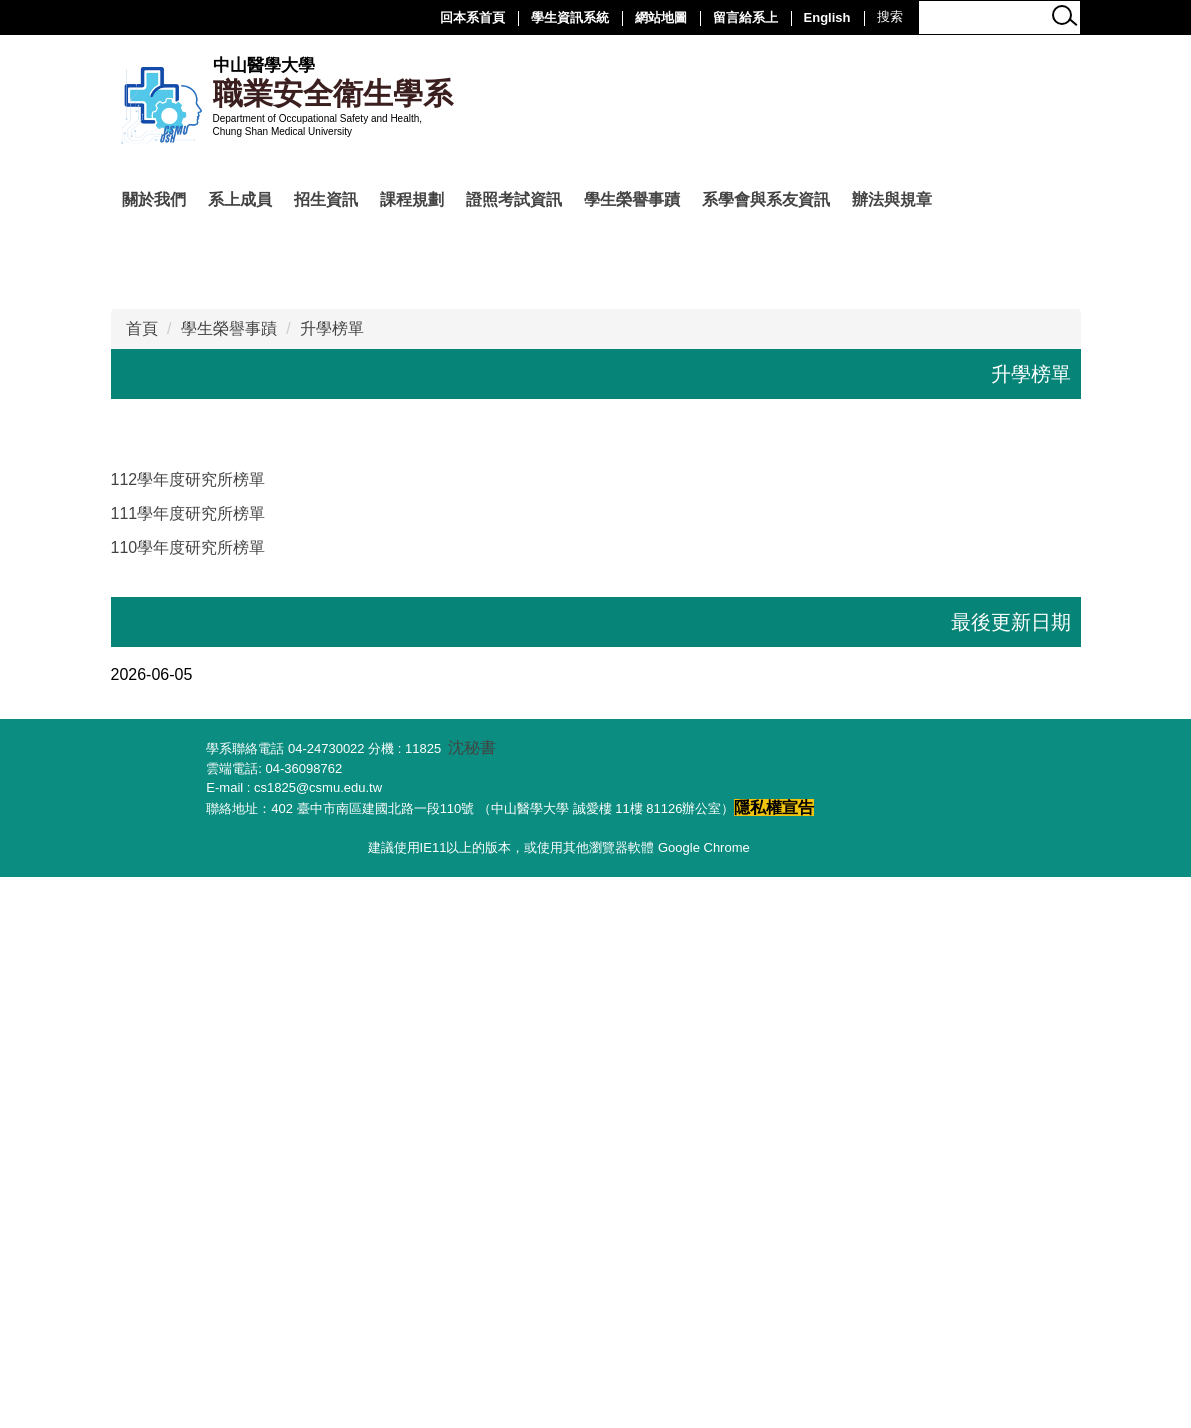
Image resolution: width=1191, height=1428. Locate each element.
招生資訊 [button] (326, 199)
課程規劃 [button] (412, 199)
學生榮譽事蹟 (229, 880)
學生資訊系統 (570, 17)
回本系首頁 (472, 17)
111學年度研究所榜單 (188, 1065)
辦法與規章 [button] (892, 199)
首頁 (142, 880)
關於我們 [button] (154, 199)
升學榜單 (332, 880)
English (827, 17)
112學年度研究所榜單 (188, 1031)
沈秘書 (472, 1299)
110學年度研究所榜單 (188, 1099)
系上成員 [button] (240, 199)
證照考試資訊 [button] (514, 199)
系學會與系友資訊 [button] (766, 199)
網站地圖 (661, 17)
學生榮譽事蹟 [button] (632, 199)
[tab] (488, 756)
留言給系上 (745, 17)
